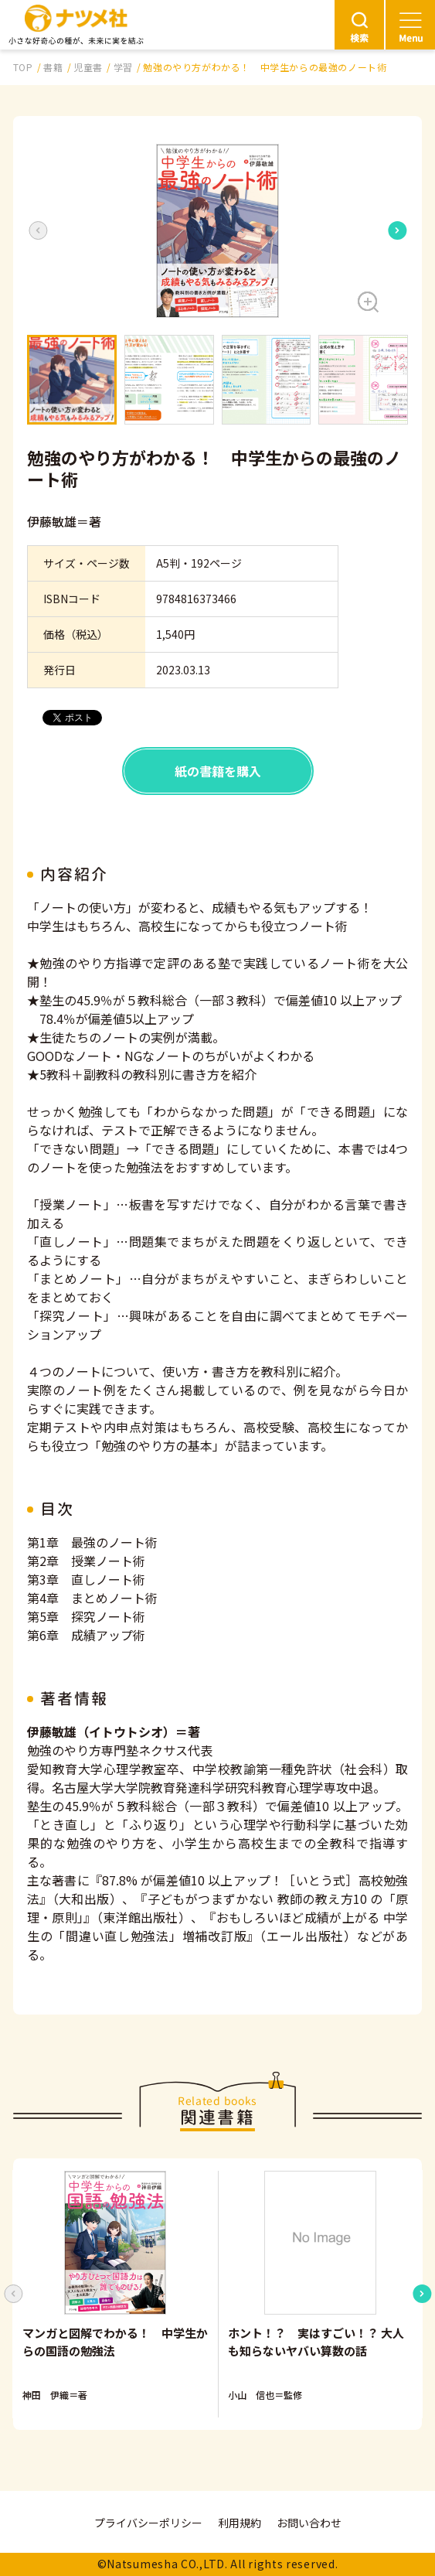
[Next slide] (397, 230)
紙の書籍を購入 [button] (218, 771)
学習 (123, 66)
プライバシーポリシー (148, 2522)
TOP (23, 66)
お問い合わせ (309, 2522)
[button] (217, 231)
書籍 (53, 66)
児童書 (88, 66)
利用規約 (239, 2522)
